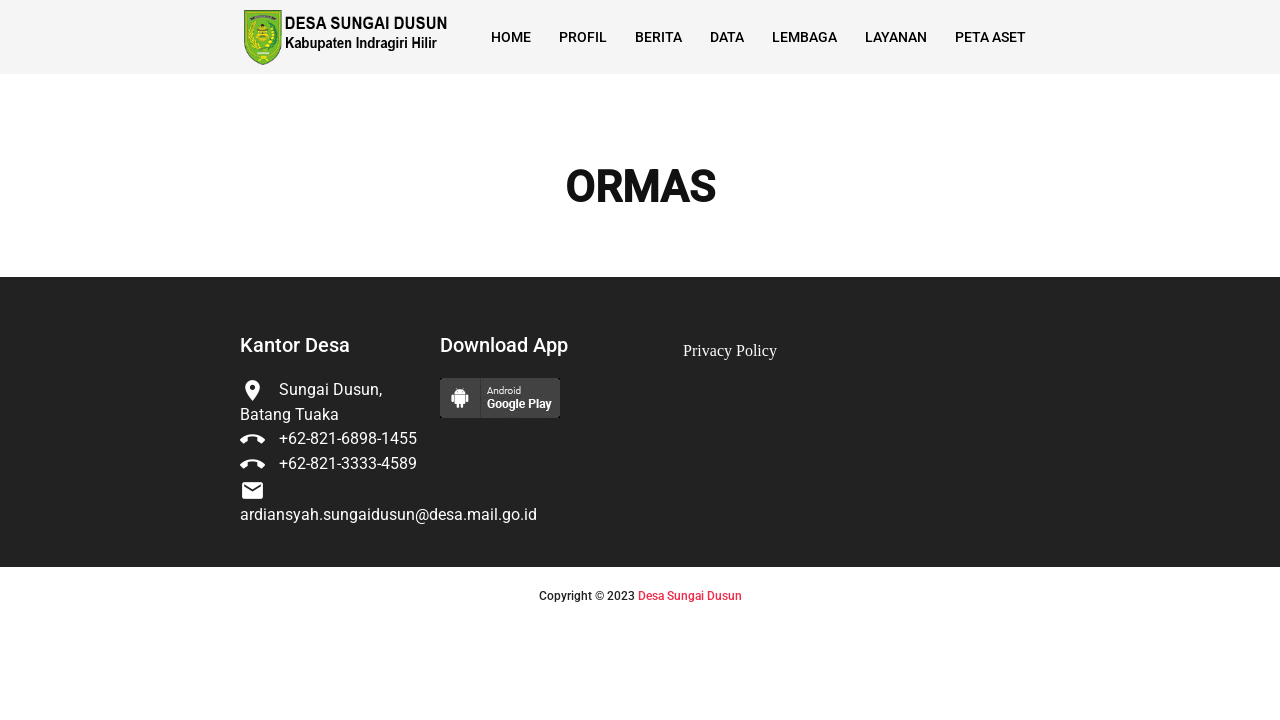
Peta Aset (990, 37)
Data (727, 37)
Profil (583, 37)
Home (511, 37)
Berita (658, 37)
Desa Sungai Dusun (690, 596)
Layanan (896, 37)
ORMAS (640, 188)
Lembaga (804, 37)
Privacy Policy (730, 350)
